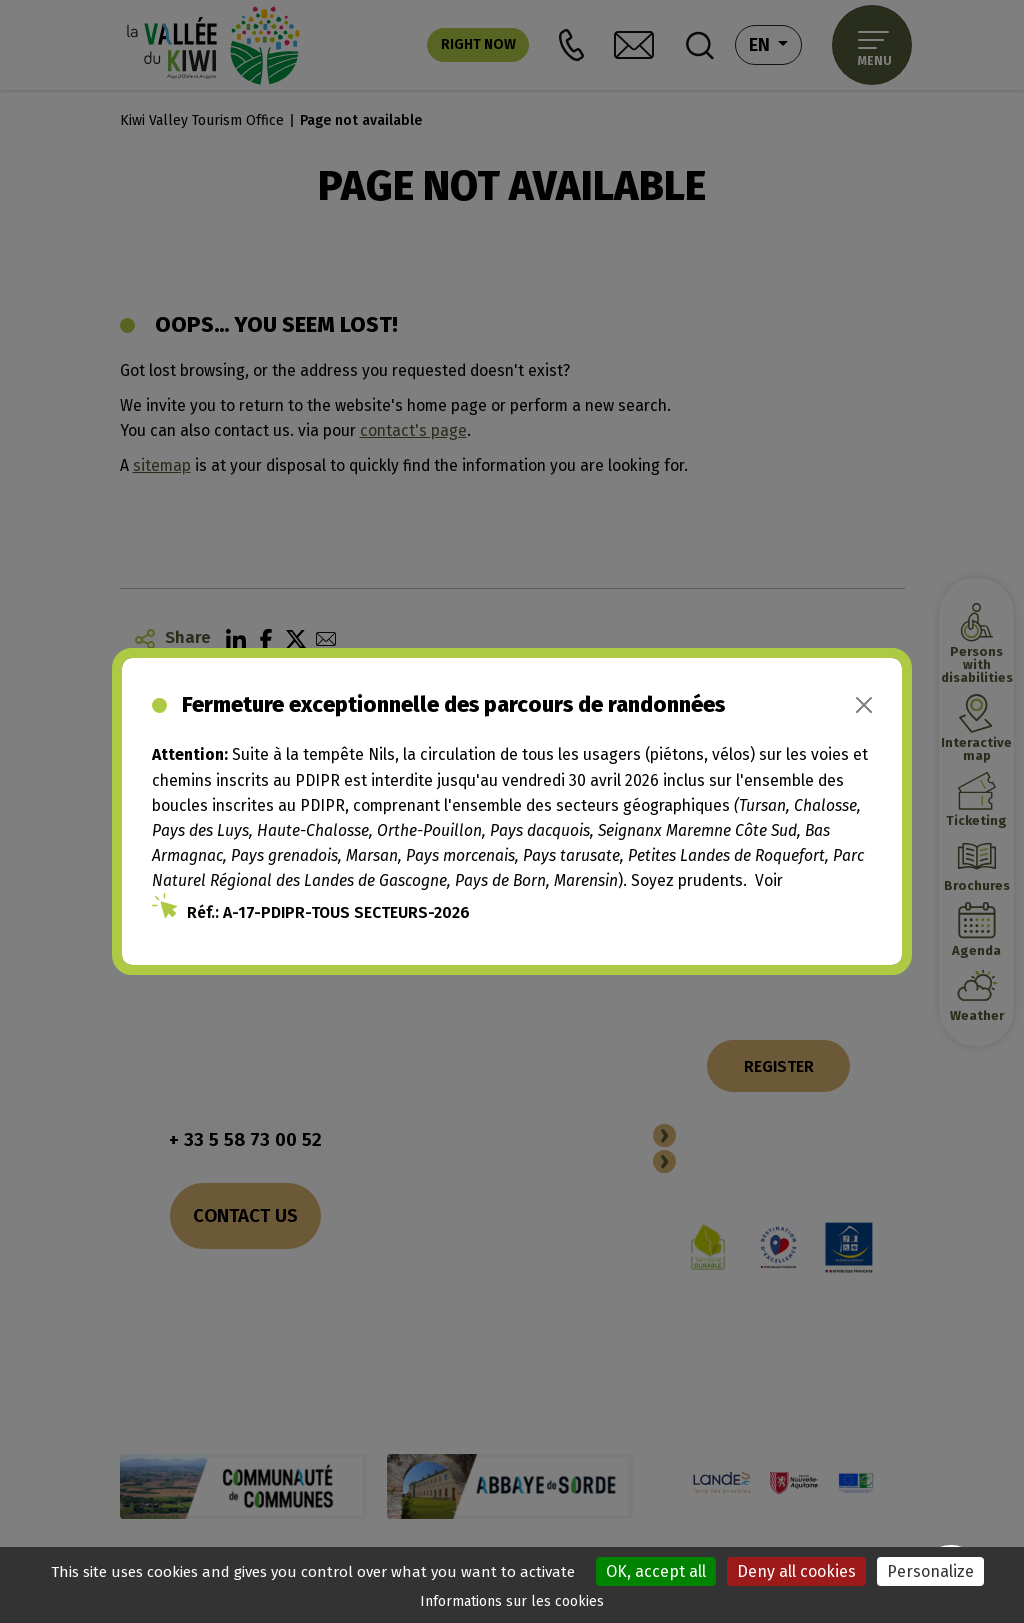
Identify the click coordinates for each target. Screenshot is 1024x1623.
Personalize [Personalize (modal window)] (930, 1571)
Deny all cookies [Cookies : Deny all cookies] (796, 1571)
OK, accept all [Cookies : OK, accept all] (656, 1571)
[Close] (864, 705)
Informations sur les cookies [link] (512, 1601)
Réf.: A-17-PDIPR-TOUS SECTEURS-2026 (328, 912)
